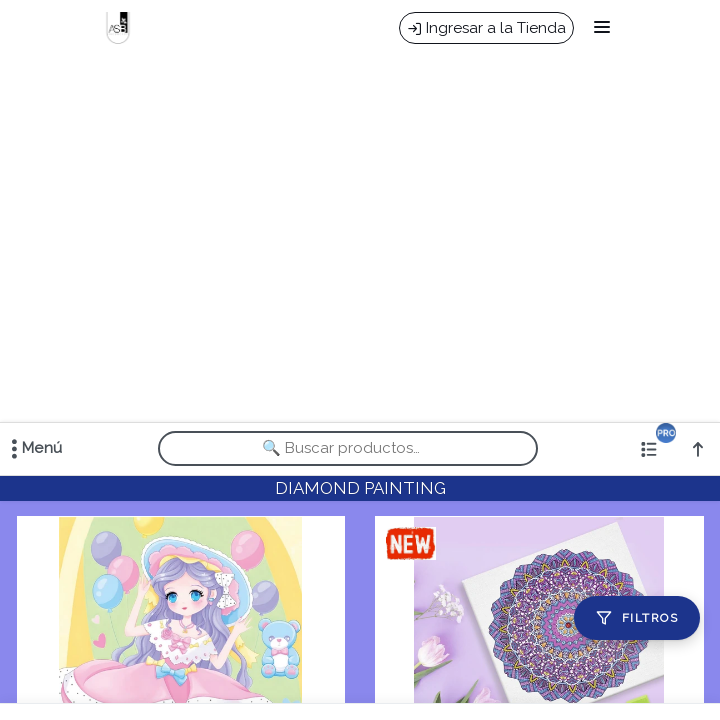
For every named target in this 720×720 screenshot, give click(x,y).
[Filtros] (637, 618)
